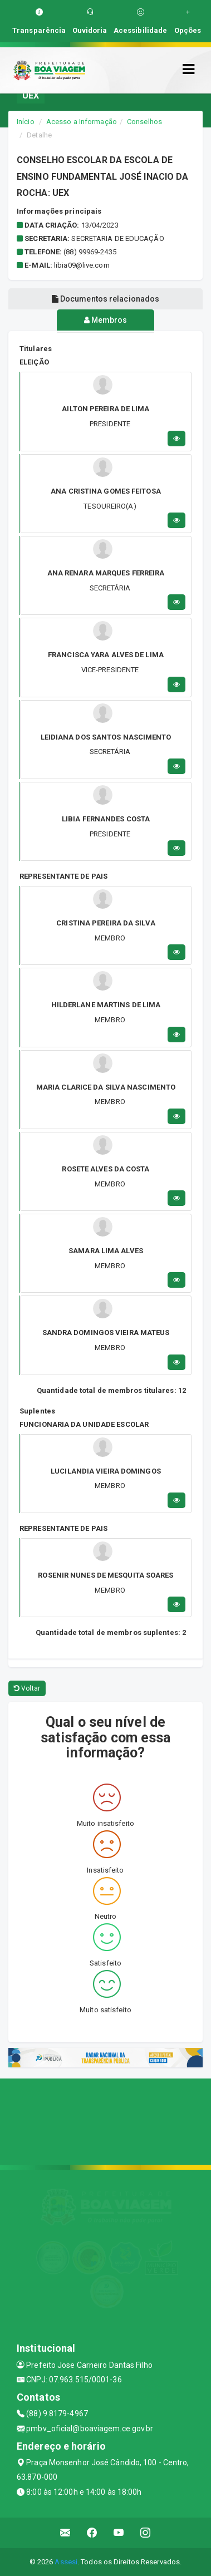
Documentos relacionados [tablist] (106, 298)
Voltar (27, 1688)
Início (26, 121)
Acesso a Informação (81, 121)
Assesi (66, 2562)
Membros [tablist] (105, 320)
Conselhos (144, 121)
